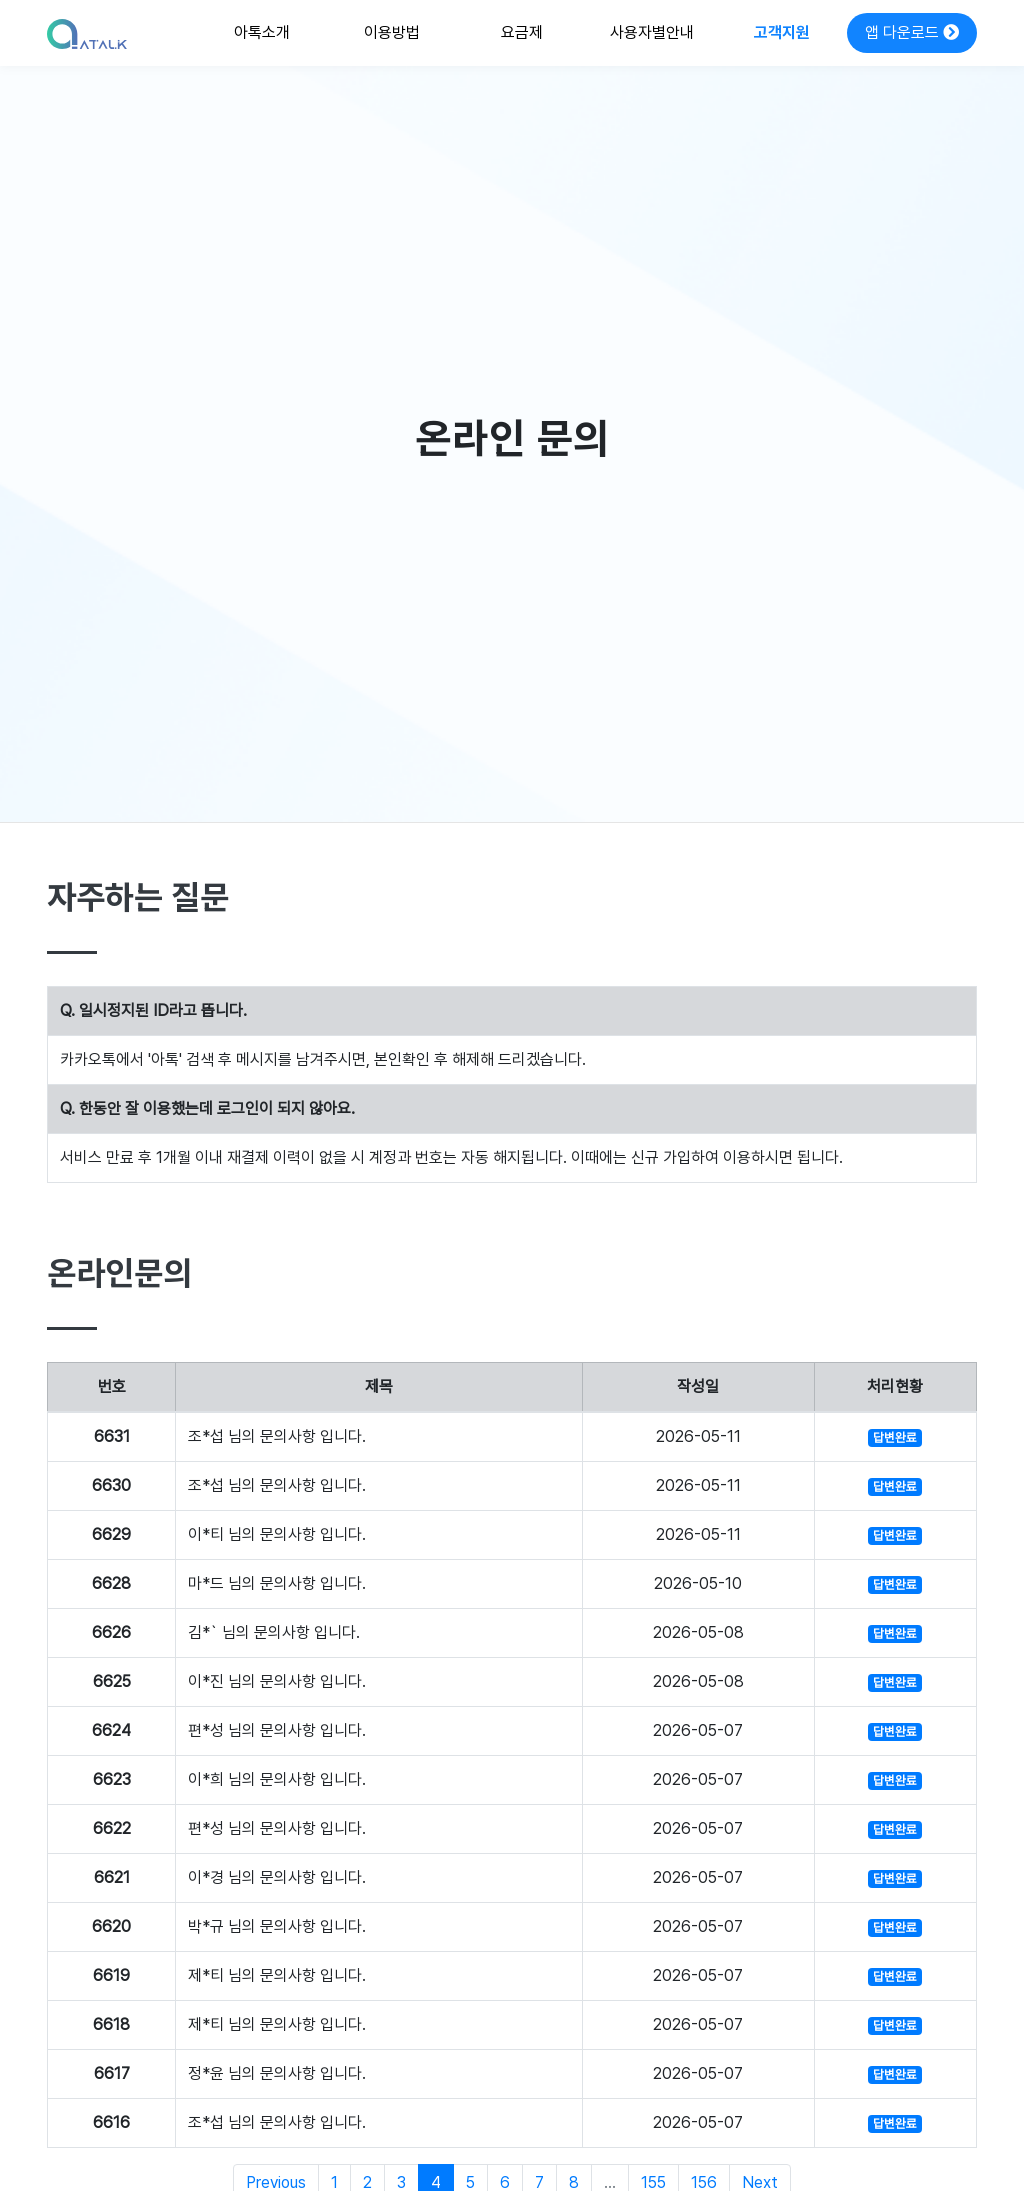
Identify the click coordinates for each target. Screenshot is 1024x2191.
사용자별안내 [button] (652, 32)
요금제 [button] (522, 32)
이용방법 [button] (392, 32)
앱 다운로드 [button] (912, 32)
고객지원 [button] (782, 32)
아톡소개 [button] (262, 32)
